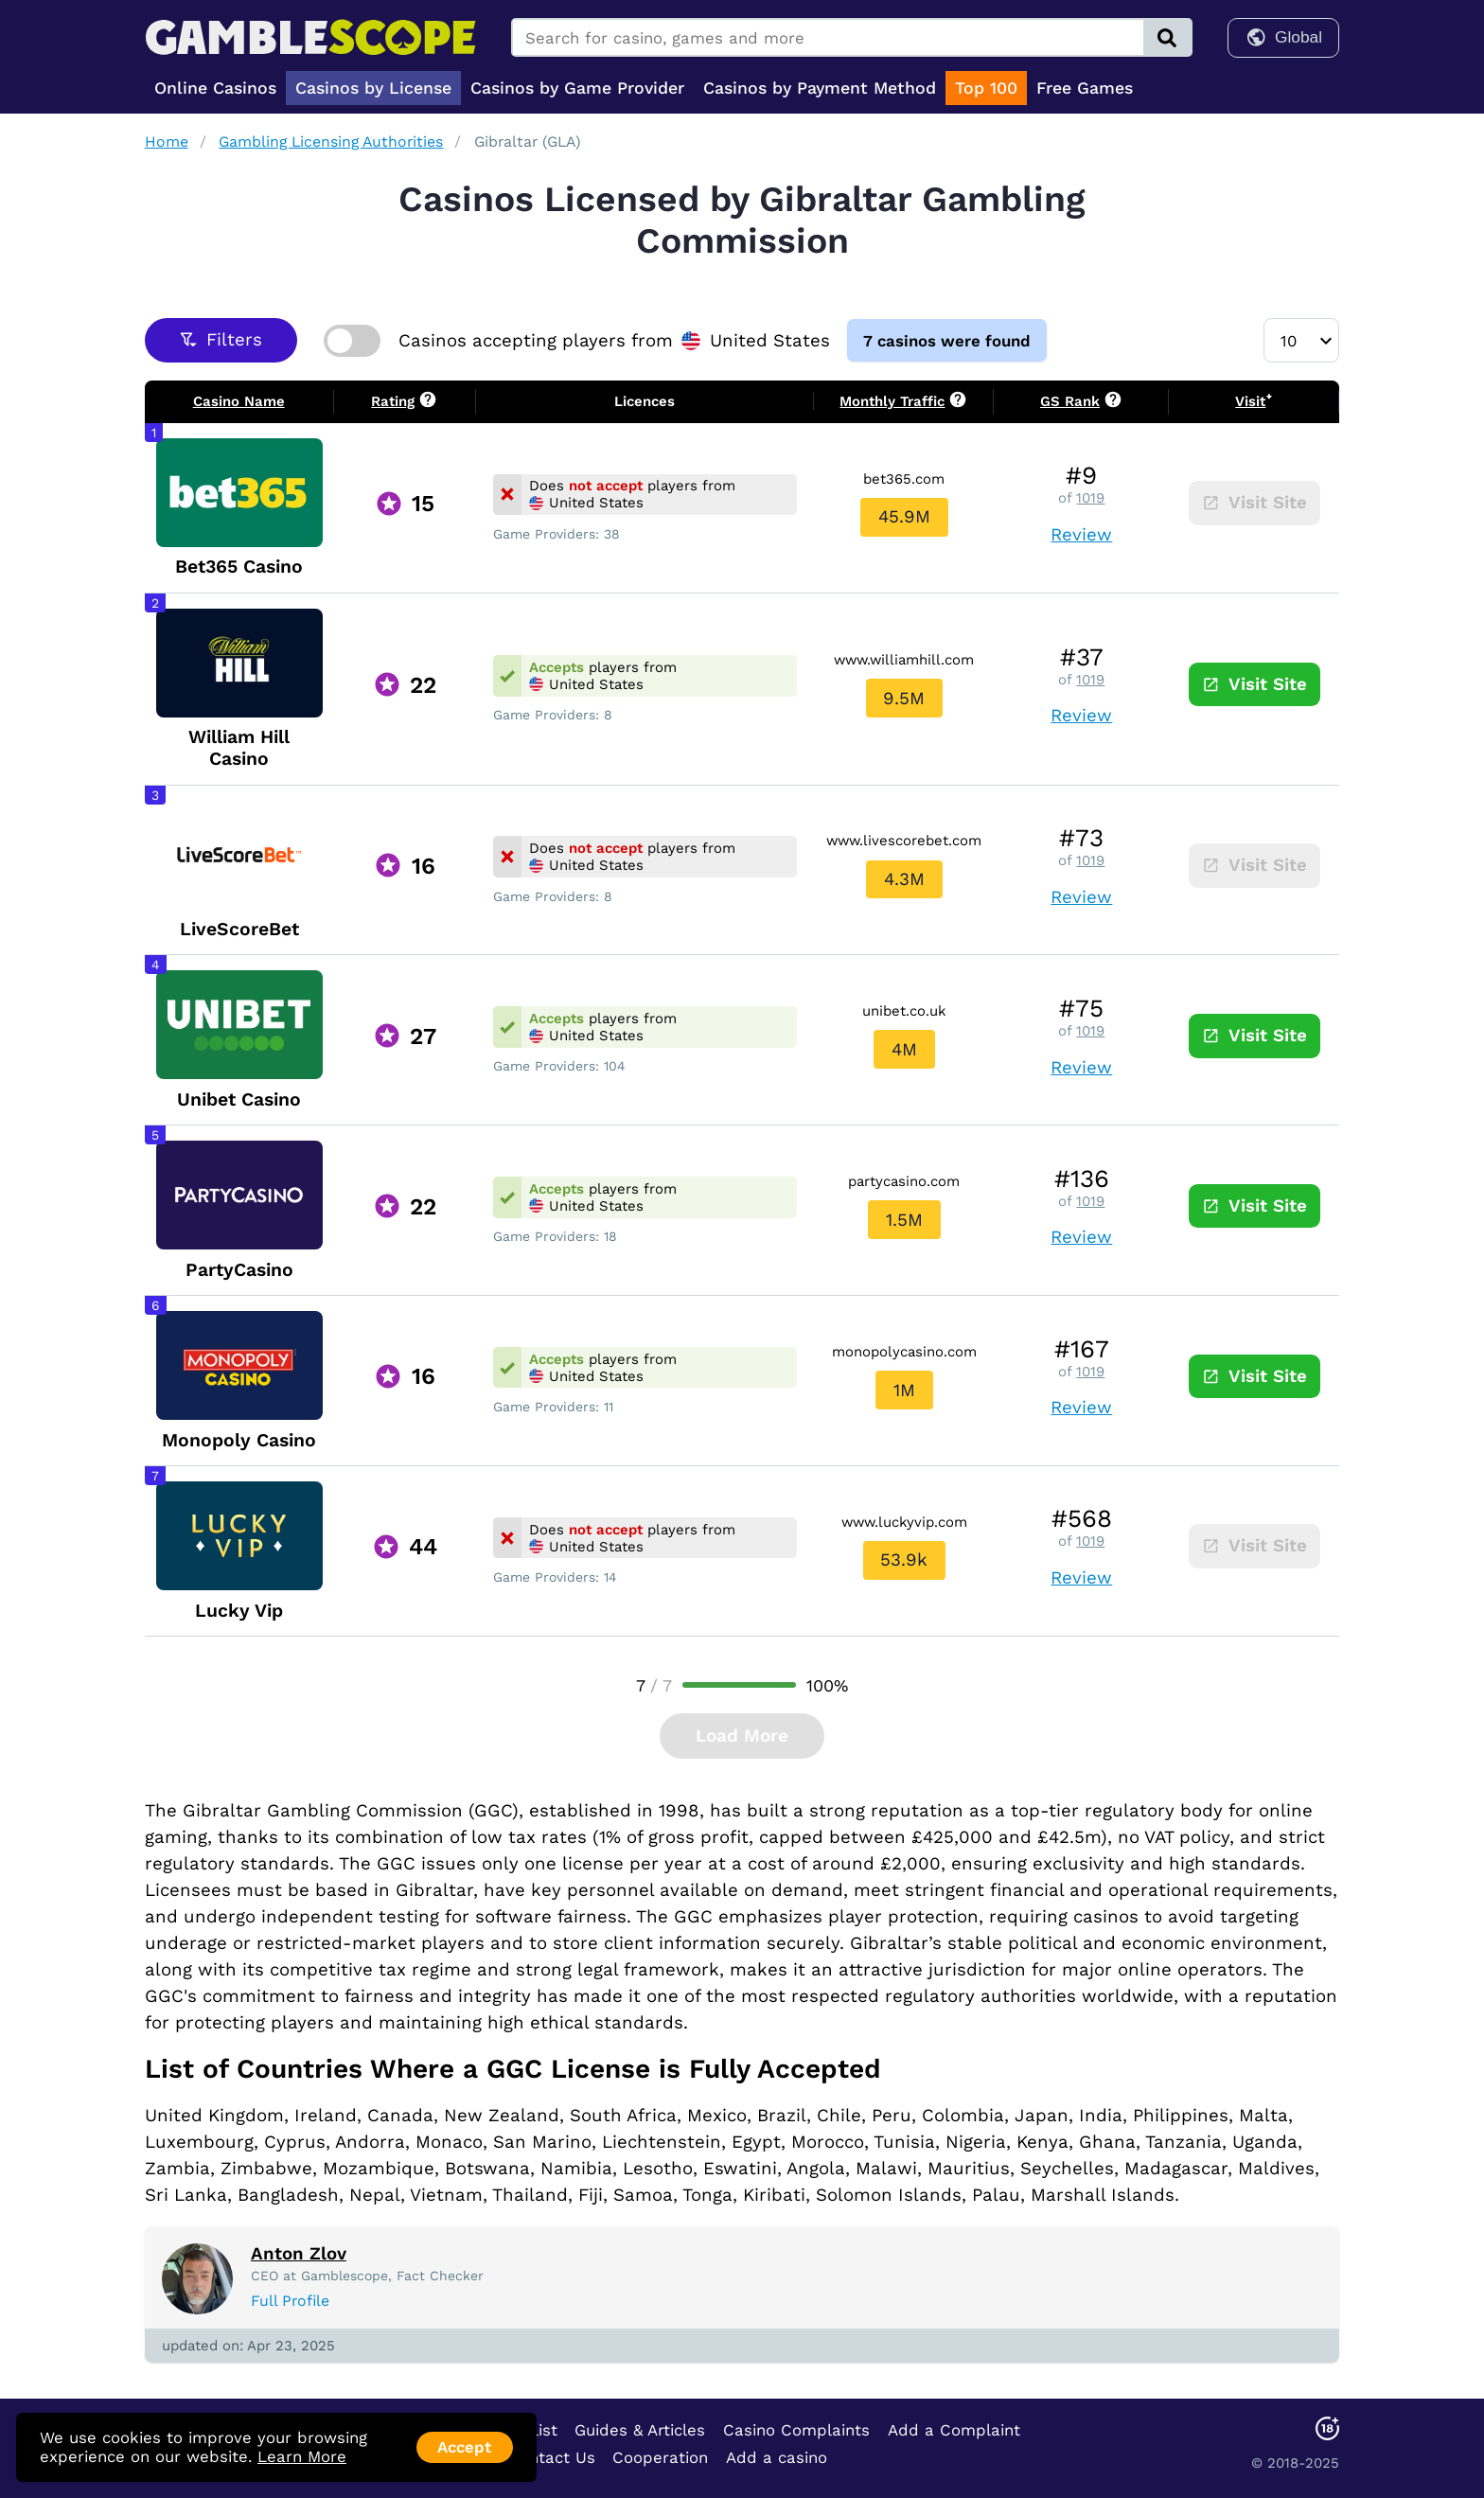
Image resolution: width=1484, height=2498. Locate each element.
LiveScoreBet (239, 929)
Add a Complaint (954, 2428)
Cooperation (660, 2457)
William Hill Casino (239, 748)
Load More (742, 1735)
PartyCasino (239, 1269)
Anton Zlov (298, 2253)
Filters (221, 339)
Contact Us (551, 2457)
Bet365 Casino (239, 566)
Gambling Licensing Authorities (331, 142)
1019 (1090, 497)
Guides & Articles (639, 2428)
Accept (464, 2446)
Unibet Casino (239, 1098)
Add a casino (776, 2457)
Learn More (301, 2456)
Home (166, 142)
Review (1081, 533)
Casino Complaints (796, 2428)
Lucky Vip (239, 1610)
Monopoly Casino (239, 1439)
